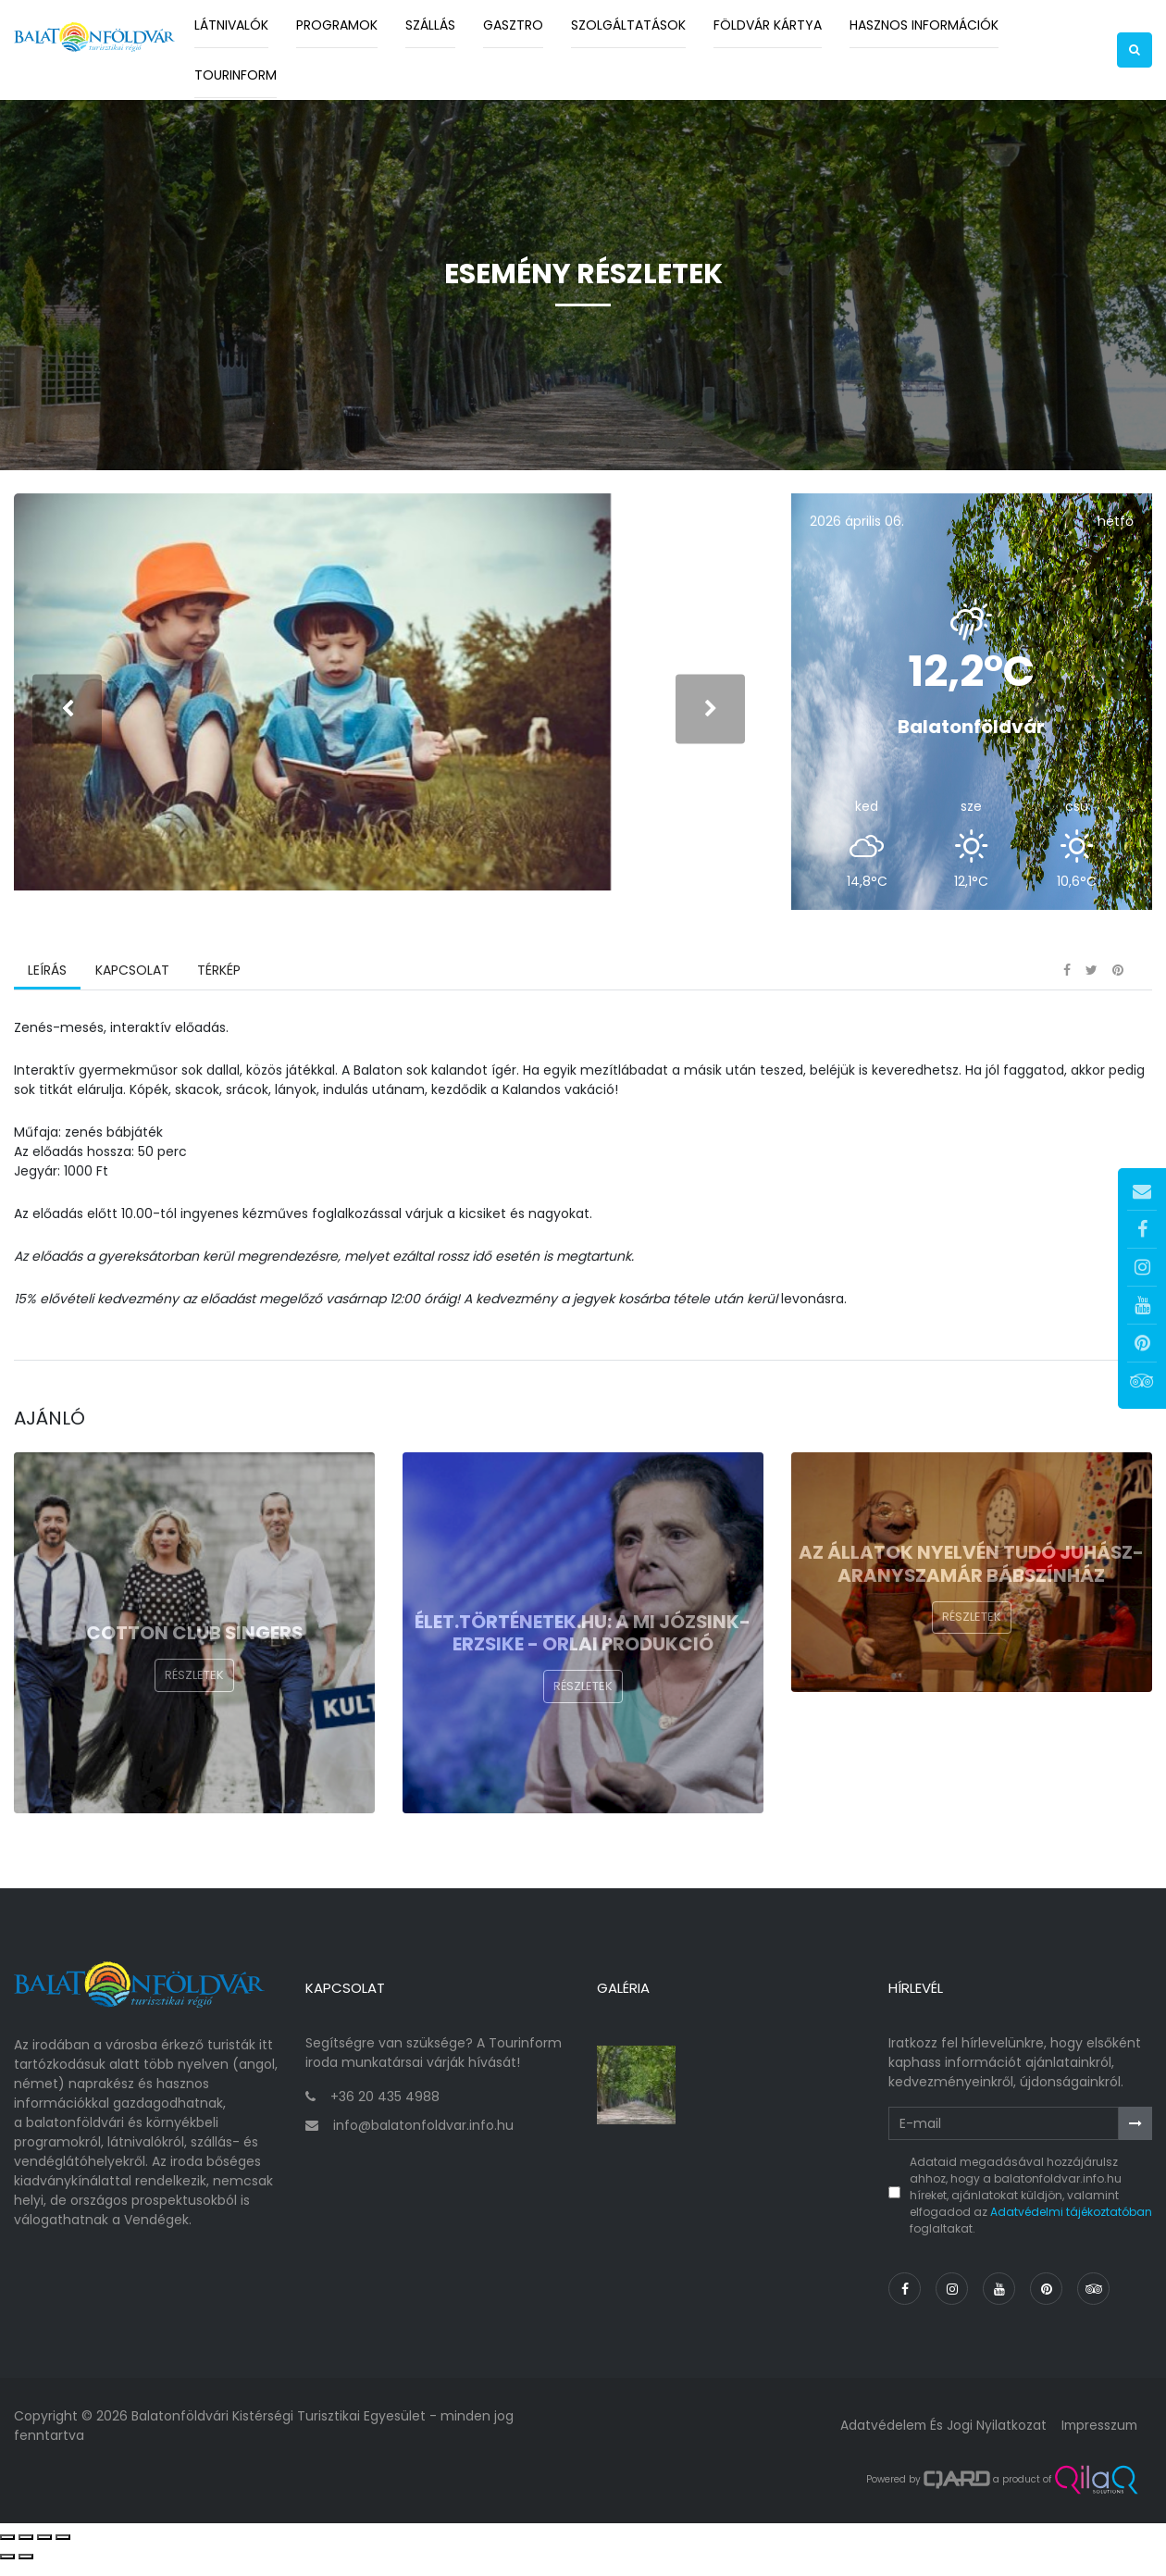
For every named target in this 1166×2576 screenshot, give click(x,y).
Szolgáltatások (628, 25)
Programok (337, 25)
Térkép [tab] (218, 989)
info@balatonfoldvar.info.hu (423, 2139)
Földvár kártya (767, 25)
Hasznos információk (924, 25)
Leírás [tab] (47, 989)
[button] (1134, 50)
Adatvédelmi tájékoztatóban (1071, 2226)
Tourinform (235, 75)
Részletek (194, 1695)
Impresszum (1097, 2439)
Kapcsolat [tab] (131, 989)
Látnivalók (231, 25)
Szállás (430, 25)
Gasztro (513, 25)
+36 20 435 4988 (385, 2110)
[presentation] (67, 718)
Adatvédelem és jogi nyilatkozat (939, 2439)
